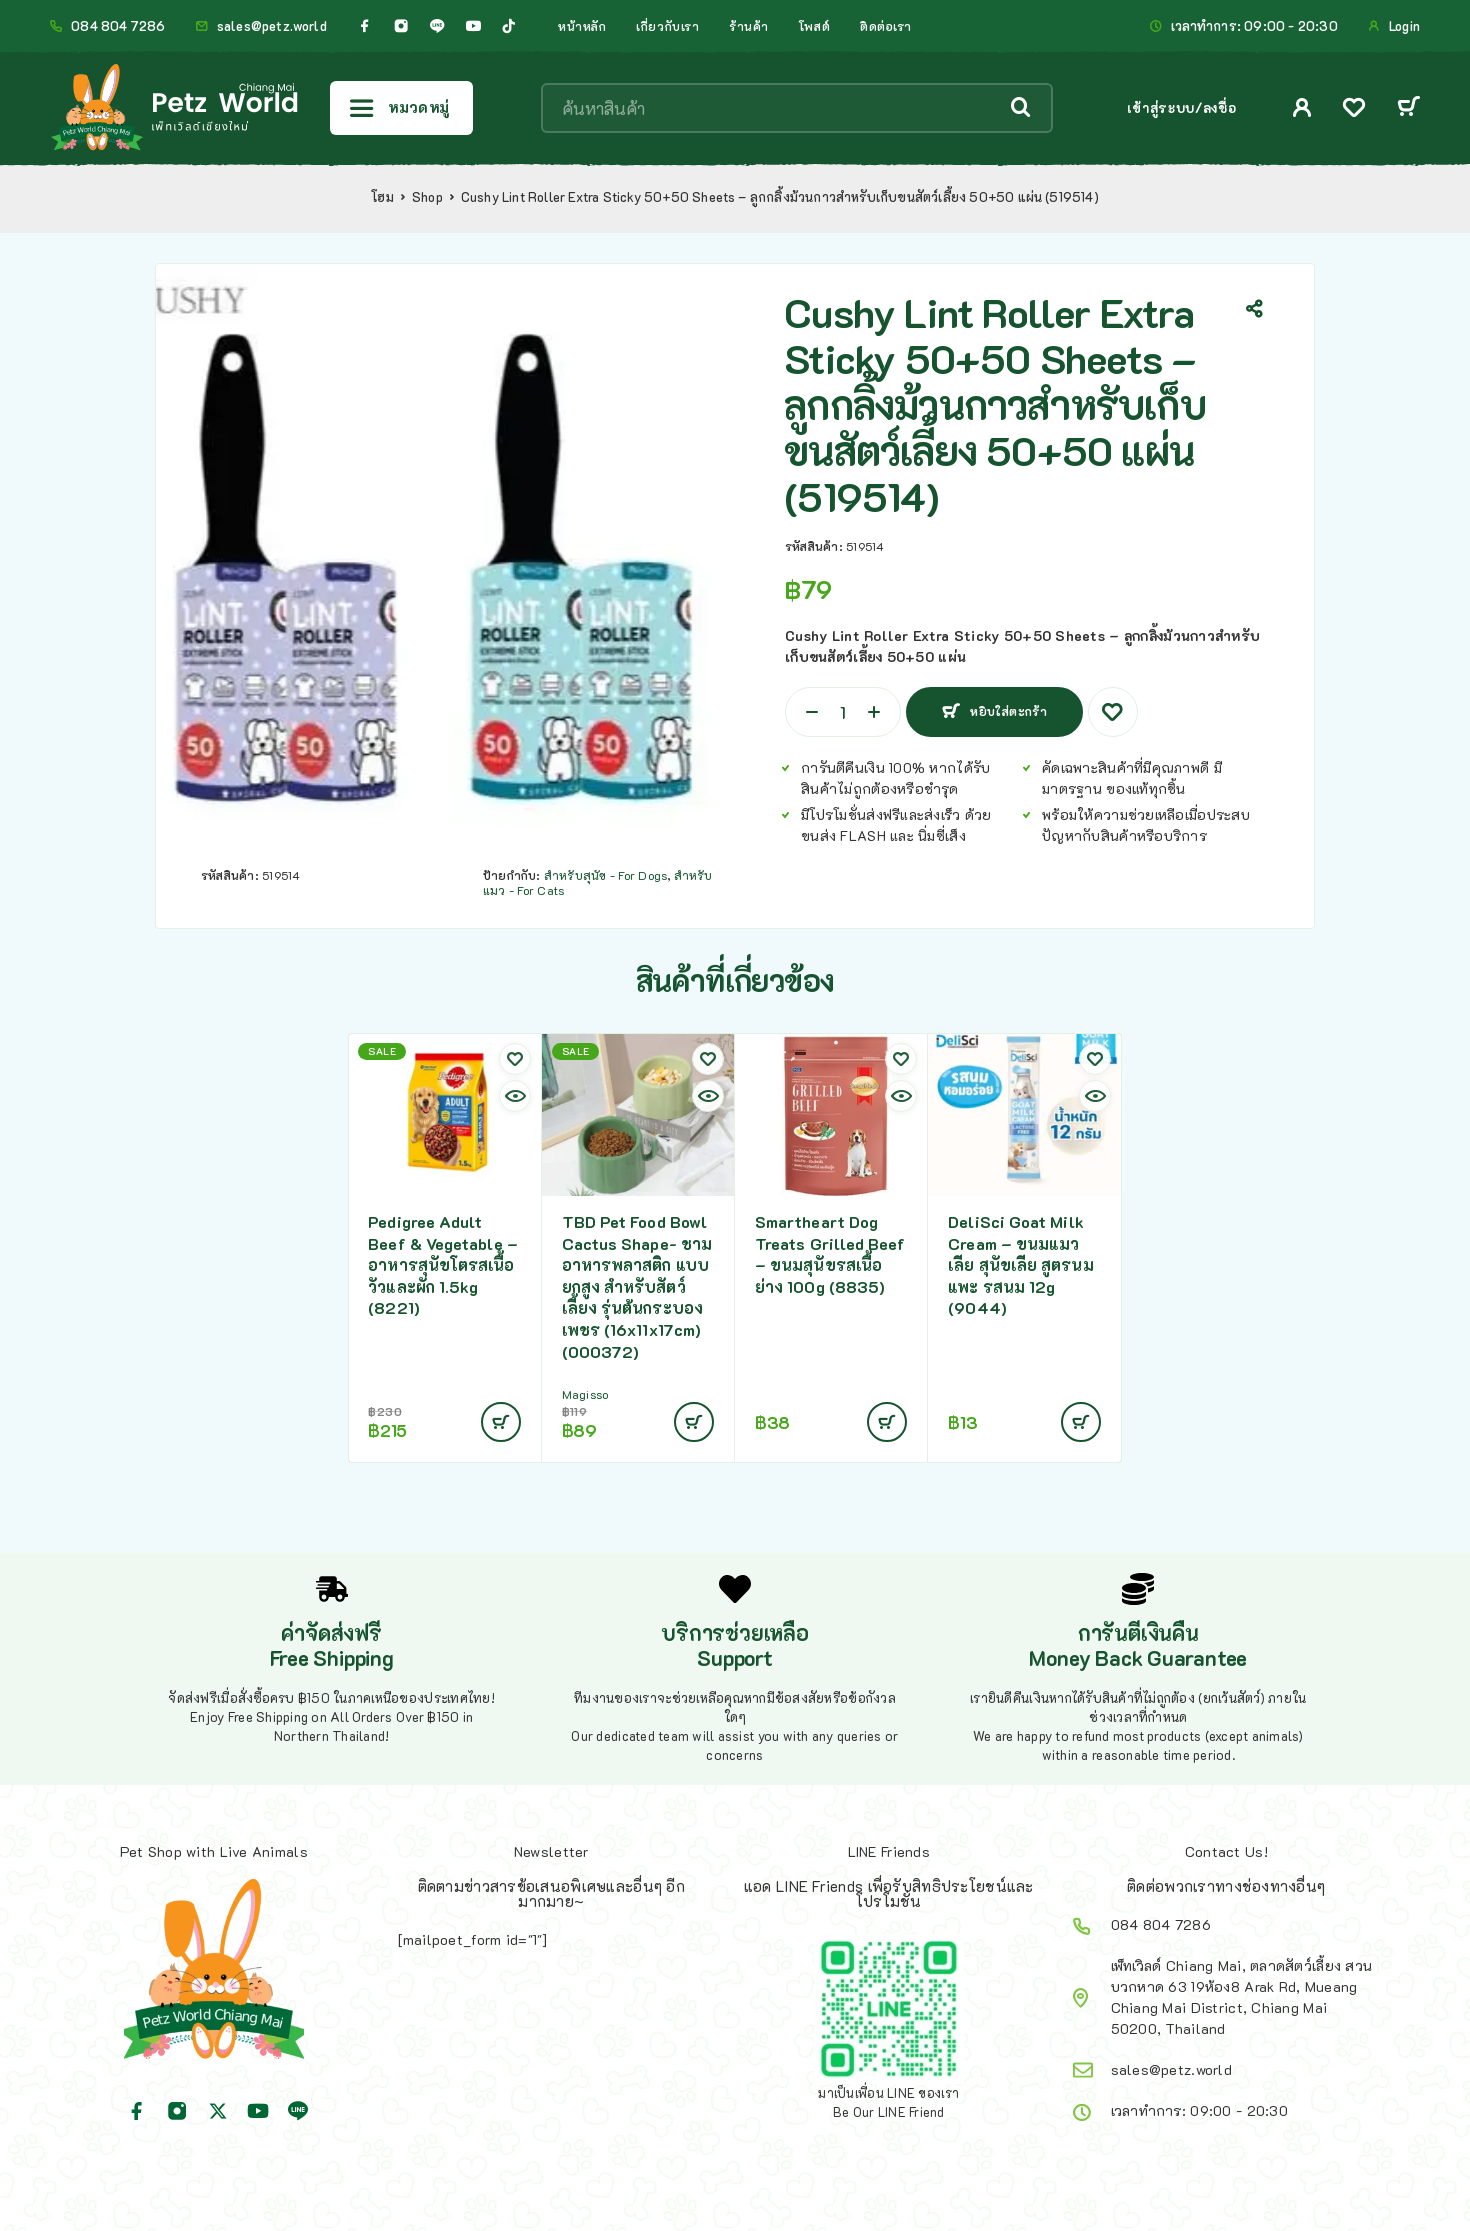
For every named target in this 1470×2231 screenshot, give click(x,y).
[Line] (437, 26)
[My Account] (1302, 107)
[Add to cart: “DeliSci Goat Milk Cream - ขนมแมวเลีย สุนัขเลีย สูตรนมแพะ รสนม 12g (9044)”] (1081, 1422)
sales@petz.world (272, 26)
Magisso (585, 1394)
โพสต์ (814, 26)
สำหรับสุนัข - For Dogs (605, 875)
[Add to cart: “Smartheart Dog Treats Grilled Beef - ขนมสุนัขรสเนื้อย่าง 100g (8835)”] (887, 1422)
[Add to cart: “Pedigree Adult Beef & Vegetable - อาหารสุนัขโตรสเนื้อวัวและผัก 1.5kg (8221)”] (501, 1422)
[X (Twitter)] (218, 2111)
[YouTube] (473, 26)
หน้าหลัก (582, 26)
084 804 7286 (118, 26)
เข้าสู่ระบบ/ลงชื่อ (1181, 107)
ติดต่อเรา (886, 26)
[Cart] (1408, 108)
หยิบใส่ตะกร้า (1006, 703)
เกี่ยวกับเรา (667, 26)
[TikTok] (509, 26)
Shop (427, 197)
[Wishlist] (1354, 109)
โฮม (382, 197)
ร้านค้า (749, 26)
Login (1404, 26)
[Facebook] (365, 26)
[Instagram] (401, 26)
